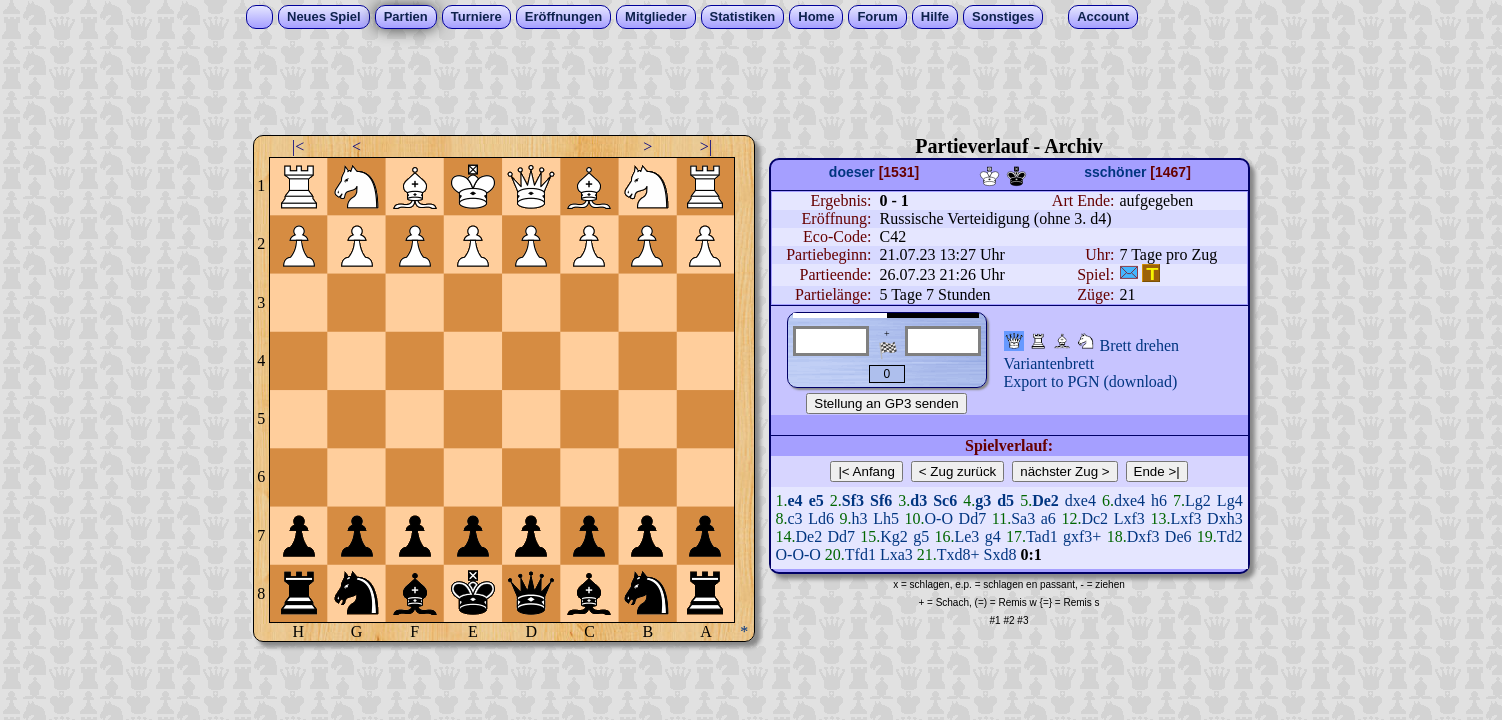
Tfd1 (860, 554)
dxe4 (1080, 500)
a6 (1048, 518)
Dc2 (1094, 518)
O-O (939, 518)
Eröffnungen (563, 16)
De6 (1178, 536)
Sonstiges (1003, 16)
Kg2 (894, 536)
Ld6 (821, 518)
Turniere (476, 16)
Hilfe (935, 16)
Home (816, 16)
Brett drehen (1140, 345)
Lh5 (886, 518)
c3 (795, 518)
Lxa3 (896, 554)
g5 (921, 536)
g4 (993, 536)
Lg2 (1198, 500)
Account (1103, 16)
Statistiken (743, 16)
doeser (852, 172)
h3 (860, 518)
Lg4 (1230, 500)
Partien (406, 16)
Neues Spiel (324, 16)
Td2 (1230, 536)
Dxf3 (1143, 536)
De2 (809, 536)
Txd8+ (958, 554)
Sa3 (1023, 518)
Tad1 (1042, 536)
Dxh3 (1225, 518)
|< (298, 146)
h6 (1159, 500)
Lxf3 (1129, 518)
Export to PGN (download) (1091, 381)
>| (706, 146)
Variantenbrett (1049, 363)
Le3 (966, 536)
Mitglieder (655, 16)
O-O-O (798, 554)
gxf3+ (1082, 536)
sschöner (1115, 172)
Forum (877, 16)
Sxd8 (1000, 554)
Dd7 (973, 518)
